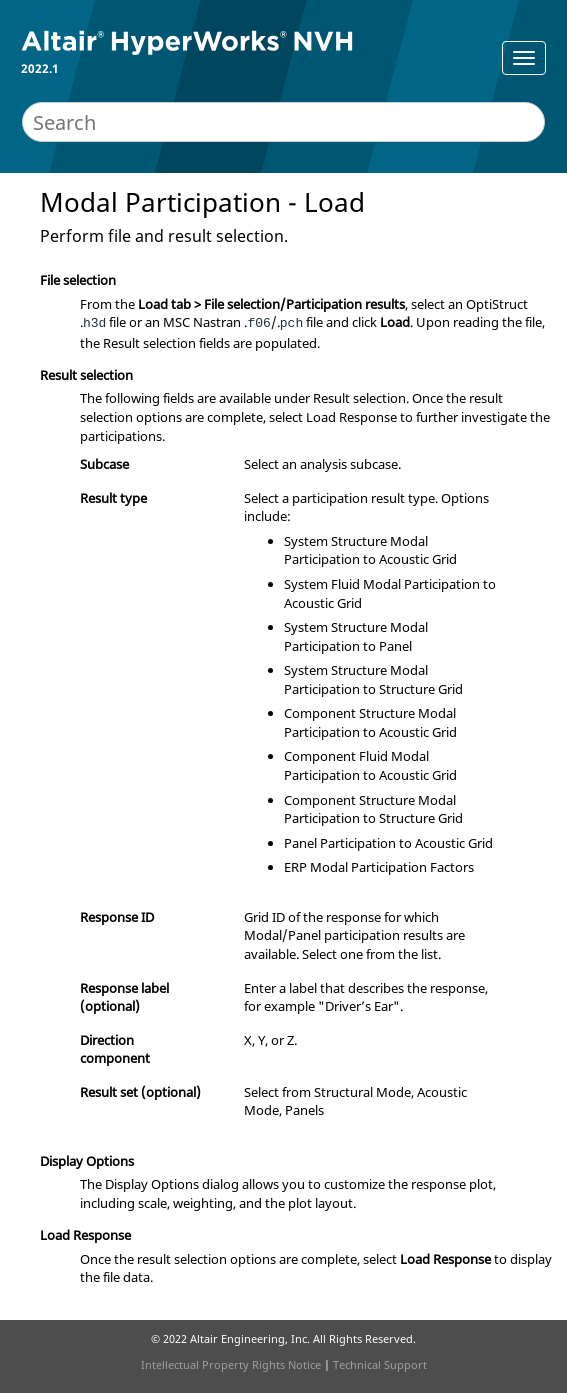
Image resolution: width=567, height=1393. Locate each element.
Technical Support (380, 1364)
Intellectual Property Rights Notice (231, 1364)
